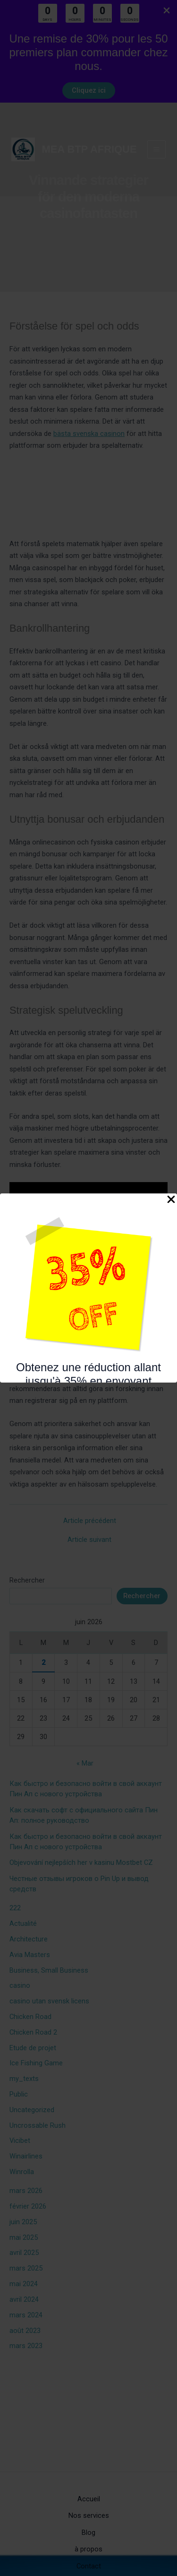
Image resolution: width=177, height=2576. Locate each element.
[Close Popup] (171, 1200)
